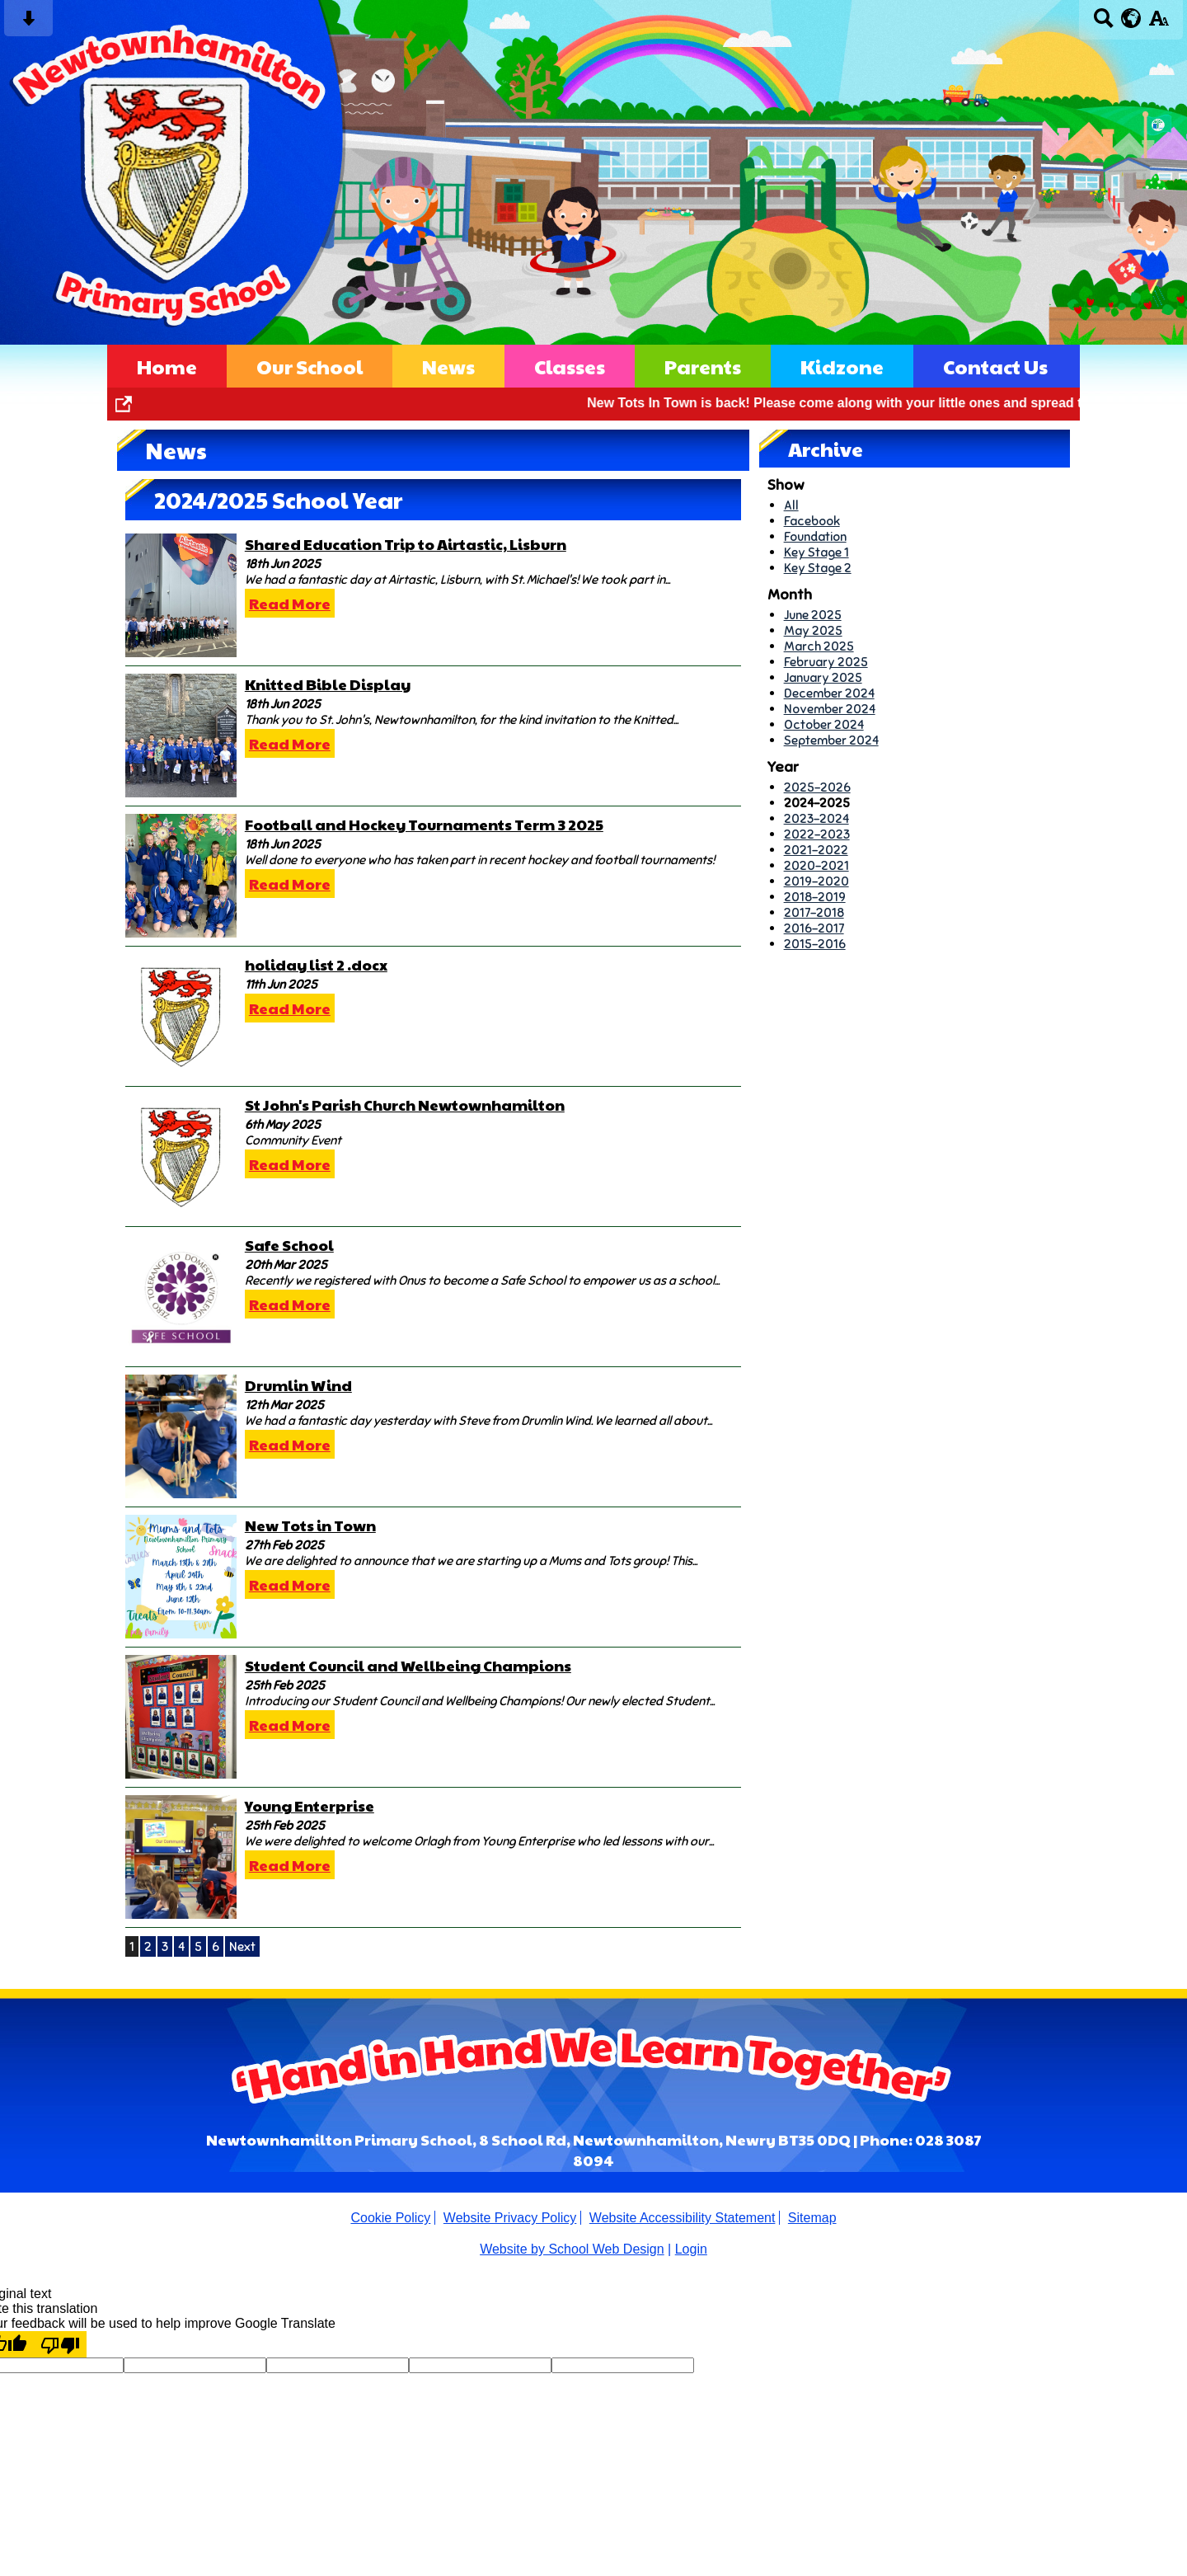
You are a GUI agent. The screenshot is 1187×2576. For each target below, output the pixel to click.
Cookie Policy (390, 2218)
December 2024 (829, 693)
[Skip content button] (28, 23)
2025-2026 (817, 787)
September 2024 (831, 740)
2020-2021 (816, 865)
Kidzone (842, 366)
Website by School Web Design (572, 2249)
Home (167, 366)
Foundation (815, 536)
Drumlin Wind (298, 1385)
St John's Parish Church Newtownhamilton (405, 1104)
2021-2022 (816, 850)
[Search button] (1103, 23)
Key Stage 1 (816, 552)
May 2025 (813, 630)
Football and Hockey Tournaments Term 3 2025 (424, 824)
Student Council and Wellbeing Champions (408, 1665)
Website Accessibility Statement (682, 2218)
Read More (290, 603)
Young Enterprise (309, 1805)
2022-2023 (817, 834)
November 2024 (829, 709)
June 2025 (813, 615)
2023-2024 (816, 818)
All (791, 505)
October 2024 (824, 724)
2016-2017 (814, 928)
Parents (702, 366)
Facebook (812, 521)
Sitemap (812, 2218)
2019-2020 (816, 881)
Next (242, 1946)
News (448, 366)
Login (691, 2249)
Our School (309, 366)
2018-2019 (815, 897)
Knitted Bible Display (328, 684)
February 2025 (826, 662)
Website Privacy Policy (510, 2218)
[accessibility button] (1159, 23)
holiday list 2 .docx (316, 964)
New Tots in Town (310, 1525)
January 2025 (823, 677)
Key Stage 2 (818, 568)
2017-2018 (814, 912)
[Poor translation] (60, 2344)
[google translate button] (1131, 18)
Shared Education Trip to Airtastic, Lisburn (405, 544)
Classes (569, 366)
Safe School (289, 1244)
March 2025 (819, 646)
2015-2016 (815, 944)
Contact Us (995, 366)
